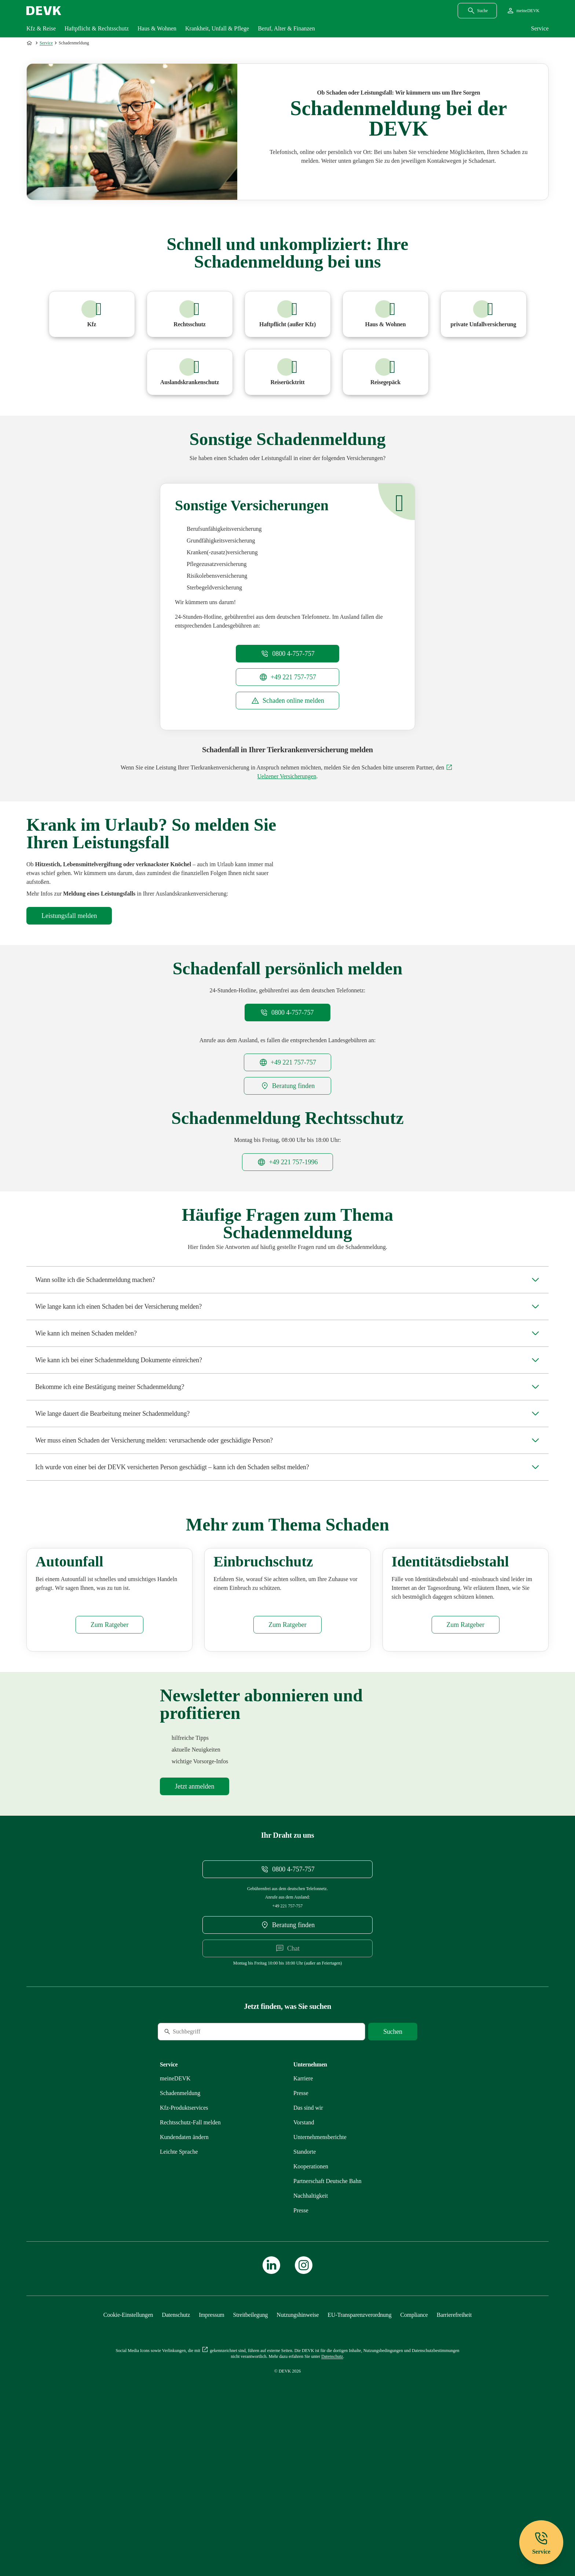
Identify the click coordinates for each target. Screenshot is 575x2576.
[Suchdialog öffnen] (477, 10)
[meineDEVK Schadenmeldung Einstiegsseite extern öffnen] (287, 700)
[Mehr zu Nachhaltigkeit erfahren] (310, 2339)
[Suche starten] (392, 2175)
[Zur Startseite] (30, 43)
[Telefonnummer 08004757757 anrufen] (287, 653)
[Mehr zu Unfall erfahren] (483, 314)
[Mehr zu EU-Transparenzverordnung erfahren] (359, 2458)
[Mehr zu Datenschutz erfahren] (176, 2458)
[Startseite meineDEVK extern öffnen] (523, 10)
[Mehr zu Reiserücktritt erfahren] (287, 372)
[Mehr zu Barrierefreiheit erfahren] (454, 2458)
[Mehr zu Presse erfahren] (300, 2236)
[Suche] (208, 2174)
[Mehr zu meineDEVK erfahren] (175, 2222)
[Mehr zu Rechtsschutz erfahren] (189, 314)
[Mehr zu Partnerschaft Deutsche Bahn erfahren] (327, 2324)
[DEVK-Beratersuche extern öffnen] (287, 1137)
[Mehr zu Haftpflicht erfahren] (287, 314)
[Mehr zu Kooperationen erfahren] (310, 2310)
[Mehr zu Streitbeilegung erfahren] (250, 2458)
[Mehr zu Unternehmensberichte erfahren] (320, 2280)
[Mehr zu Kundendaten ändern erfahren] (184, 2280)
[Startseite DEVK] (43, 10)
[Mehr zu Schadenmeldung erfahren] (180, 2236)
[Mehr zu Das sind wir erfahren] (308, 2251)
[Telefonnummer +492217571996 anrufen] (287, 1213)
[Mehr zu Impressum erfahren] (211, 2458)
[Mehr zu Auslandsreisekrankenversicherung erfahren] (189, 372)
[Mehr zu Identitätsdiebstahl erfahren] (465, 1768)
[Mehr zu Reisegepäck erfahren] (385, 372)
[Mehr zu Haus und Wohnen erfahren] (385, 314)
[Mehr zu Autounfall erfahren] (109, 1768)
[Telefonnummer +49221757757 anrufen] (287, 677)
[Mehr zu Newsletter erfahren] (194, 1930)
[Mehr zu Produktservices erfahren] (184, 2251)
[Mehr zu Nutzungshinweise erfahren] (297, 2458)
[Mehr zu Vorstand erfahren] (303, 2266)
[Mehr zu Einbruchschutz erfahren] (287, 1768)
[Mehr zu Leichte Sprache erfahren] (179, 2295)
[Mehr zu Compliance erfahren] (414, 2458)
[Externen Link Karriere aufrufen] (303, 2222)
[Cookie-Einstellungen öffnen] (128, 2458)
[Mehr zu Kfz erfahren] (92, 314)
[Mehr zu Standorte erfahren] (304, 2295)
